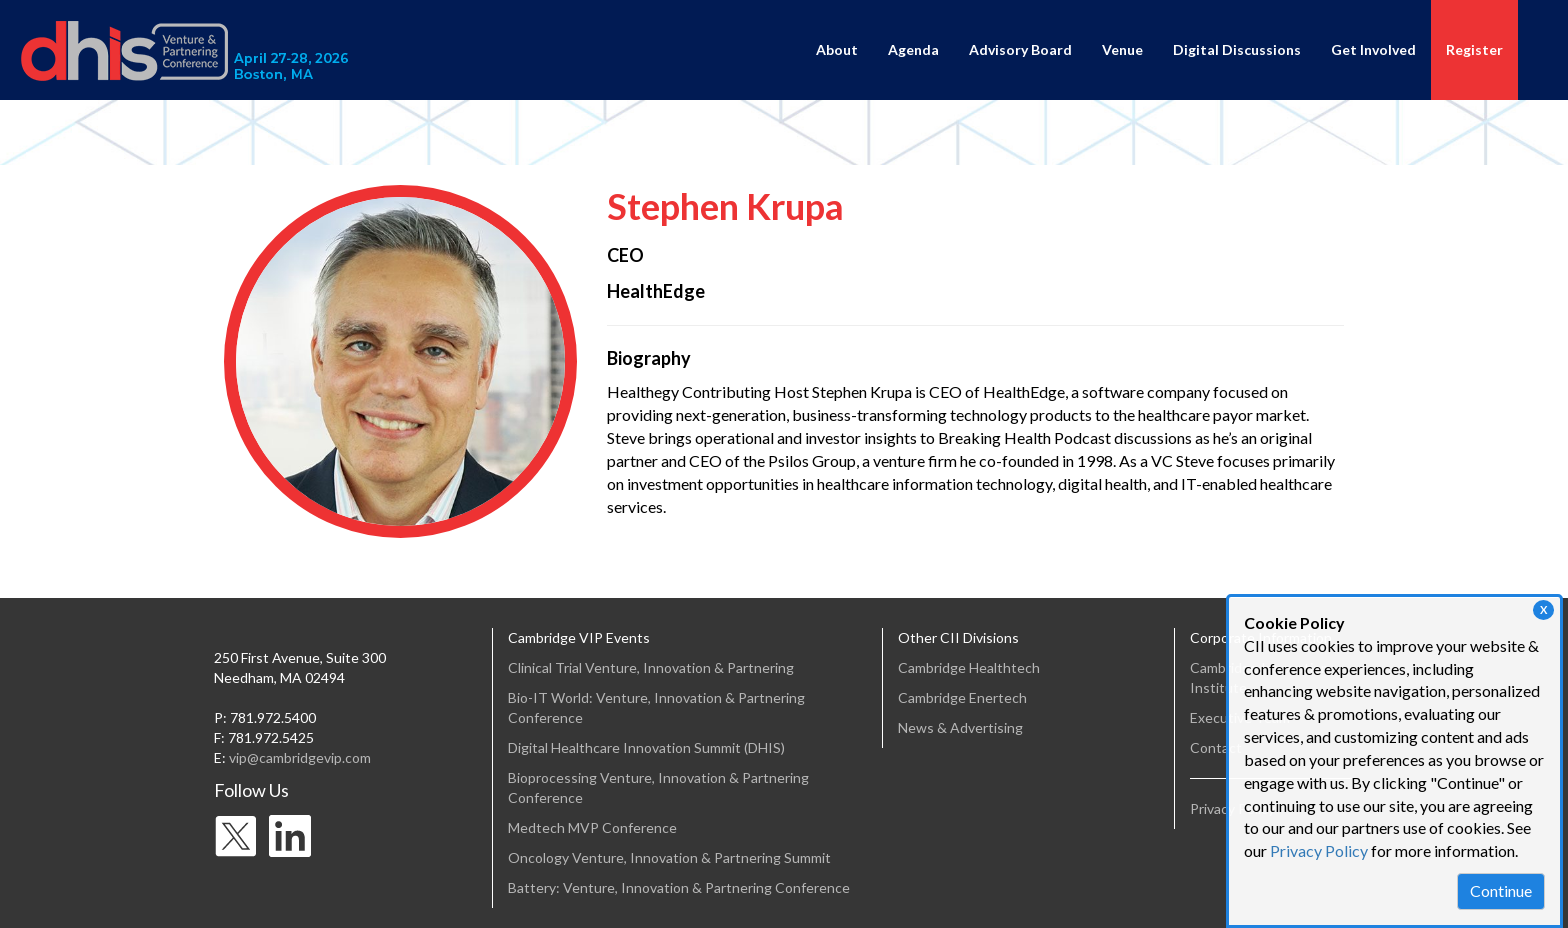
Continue (1501, 890)
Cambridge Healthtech (969, 667)
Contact (1216, 747)
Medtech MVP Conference (592, 827)
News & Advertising (960, 727)
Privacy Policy (1319, 850)
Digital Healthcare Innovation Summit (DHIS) (646, 747)
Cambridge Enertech (962, 697)
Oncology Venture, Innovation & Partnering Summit (669, 857)
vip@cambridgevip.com (300, 757)
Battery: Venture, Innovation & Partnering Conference (679, 887)
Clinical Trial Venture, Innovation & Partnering (651, 667)
